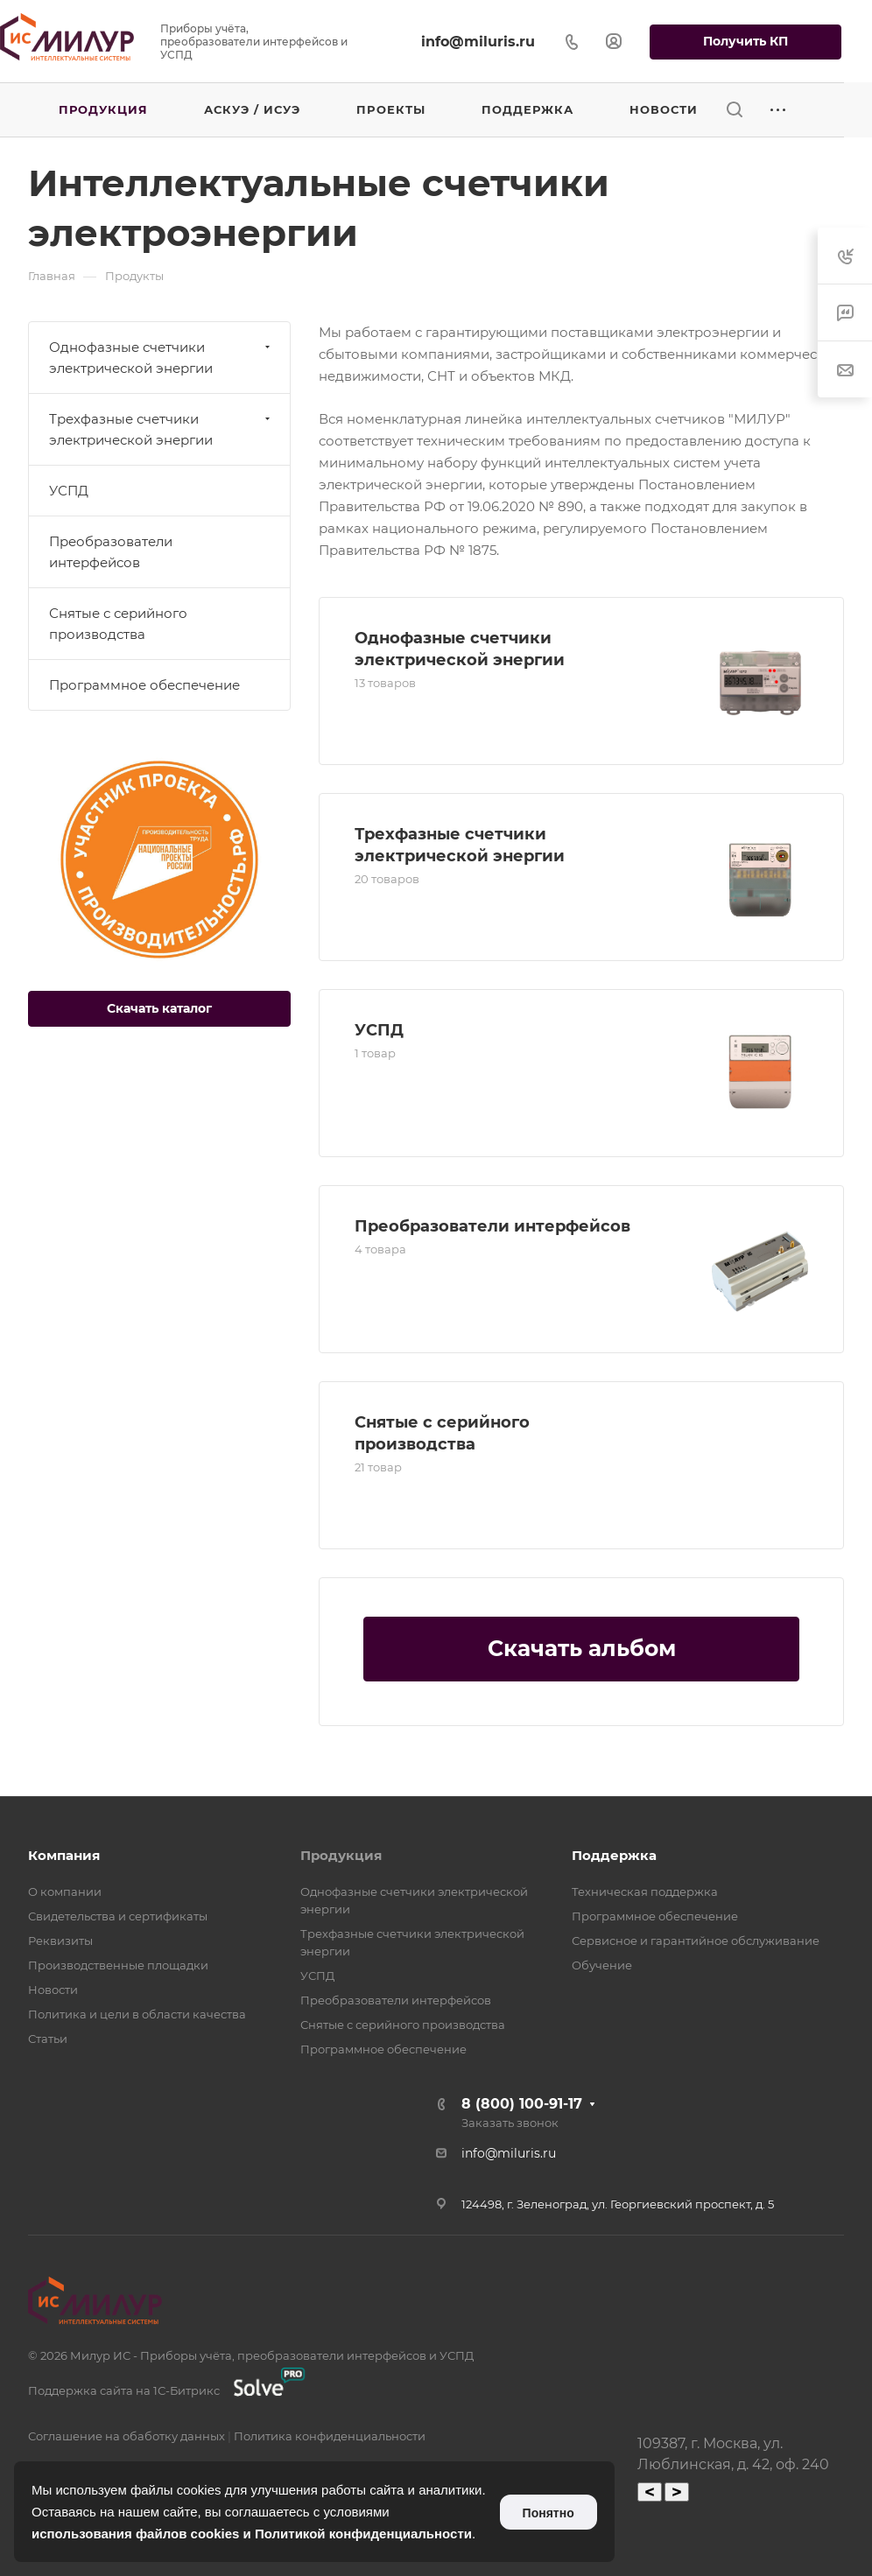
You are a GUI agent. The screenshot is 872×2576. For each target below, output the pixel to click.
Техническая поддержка (645, 1892)
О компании (65, 1892)
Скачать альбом (582, 1648)
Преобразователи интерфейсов (492, 1226)
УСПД (379, 1030)
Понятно (548, 2513)
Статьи (47, 2039)
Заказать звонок (510, 2123)
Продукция (341, 1855)
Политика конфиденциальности (329, 2436)
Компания (64, 1855)
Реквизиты (60, 1941)
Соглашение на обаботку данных (126, 2436)
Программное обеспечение (144, 685)
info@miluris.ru (478, 41)
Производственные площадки (118, 1965)
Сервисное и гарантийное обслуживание (695, 1941)
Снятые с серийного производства (118, 623)
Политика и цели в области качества (137, 2014)
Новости (53, 1990)
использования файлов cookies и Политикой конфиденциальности (252, 2533)
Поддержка (614, 1855)
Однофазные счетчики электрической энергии (161, 357)
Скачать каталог (159, 1008)
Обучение (602, 1965)
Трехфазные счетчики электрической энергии (161, 429)
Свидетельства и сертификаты (117, 1916)
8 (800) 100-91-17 (521, 2103)
